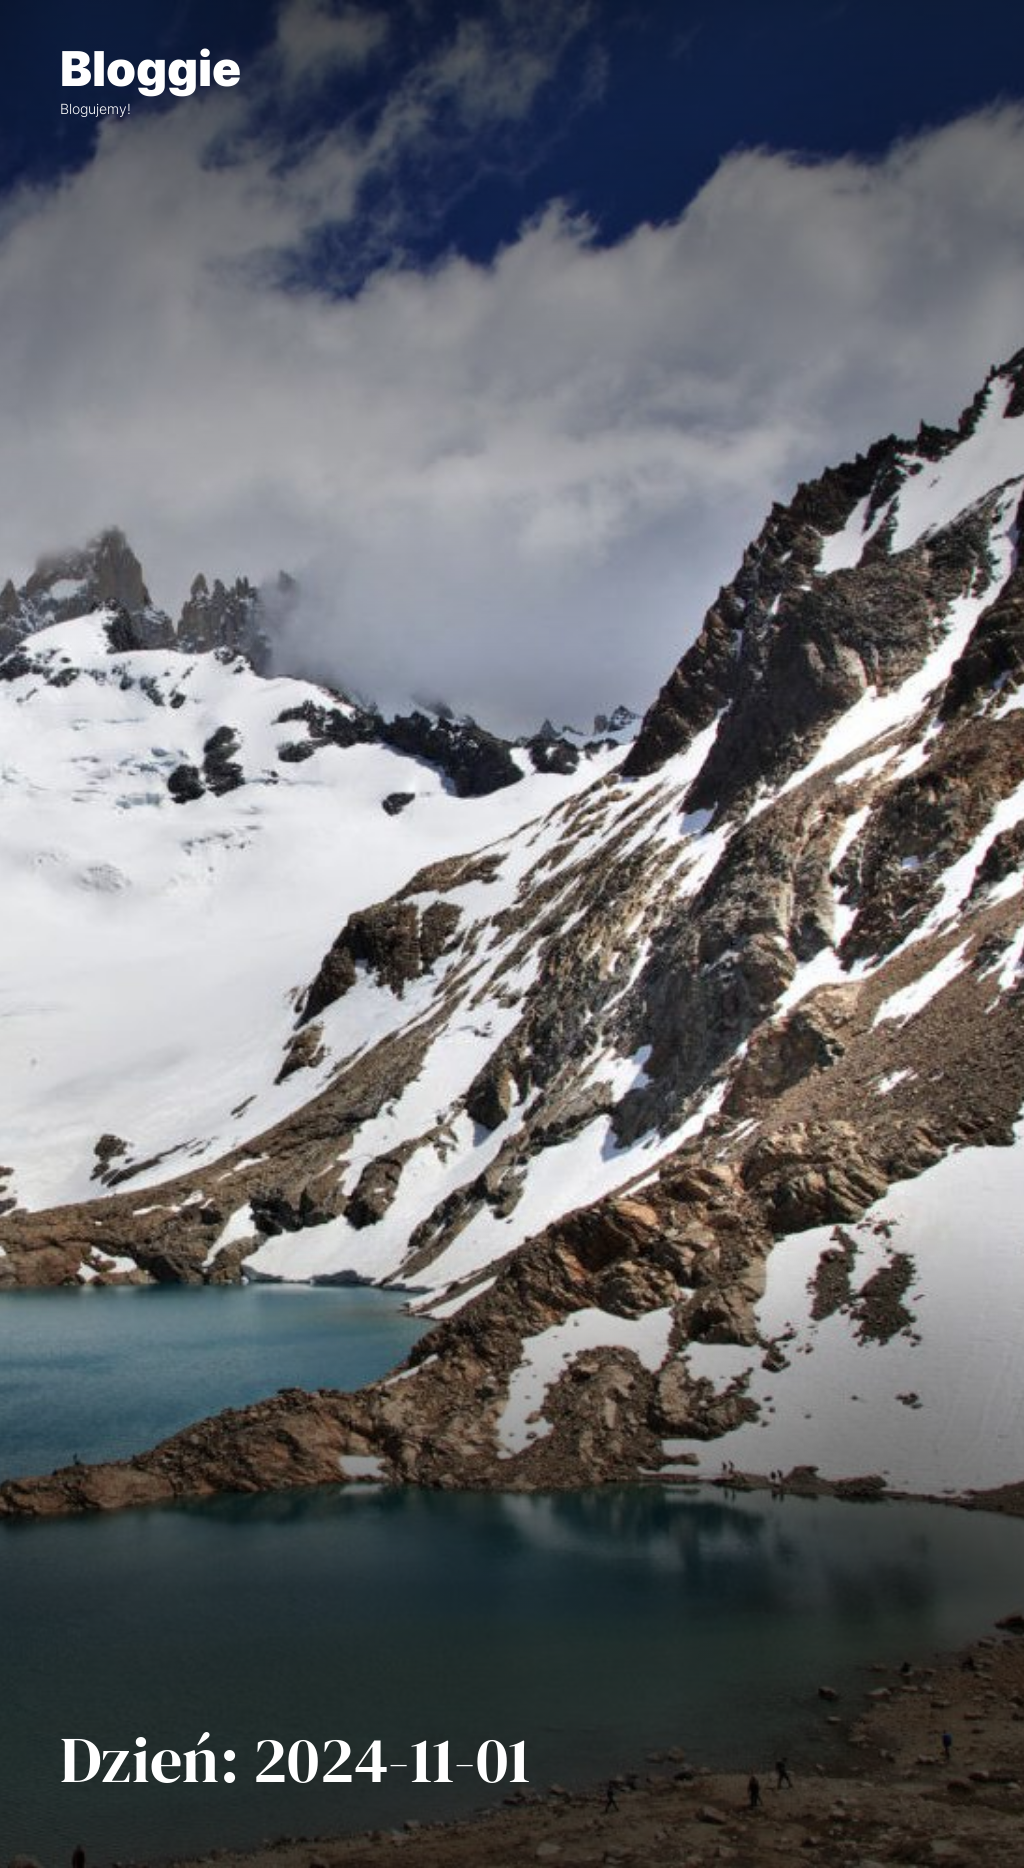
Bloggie (150, 69)
